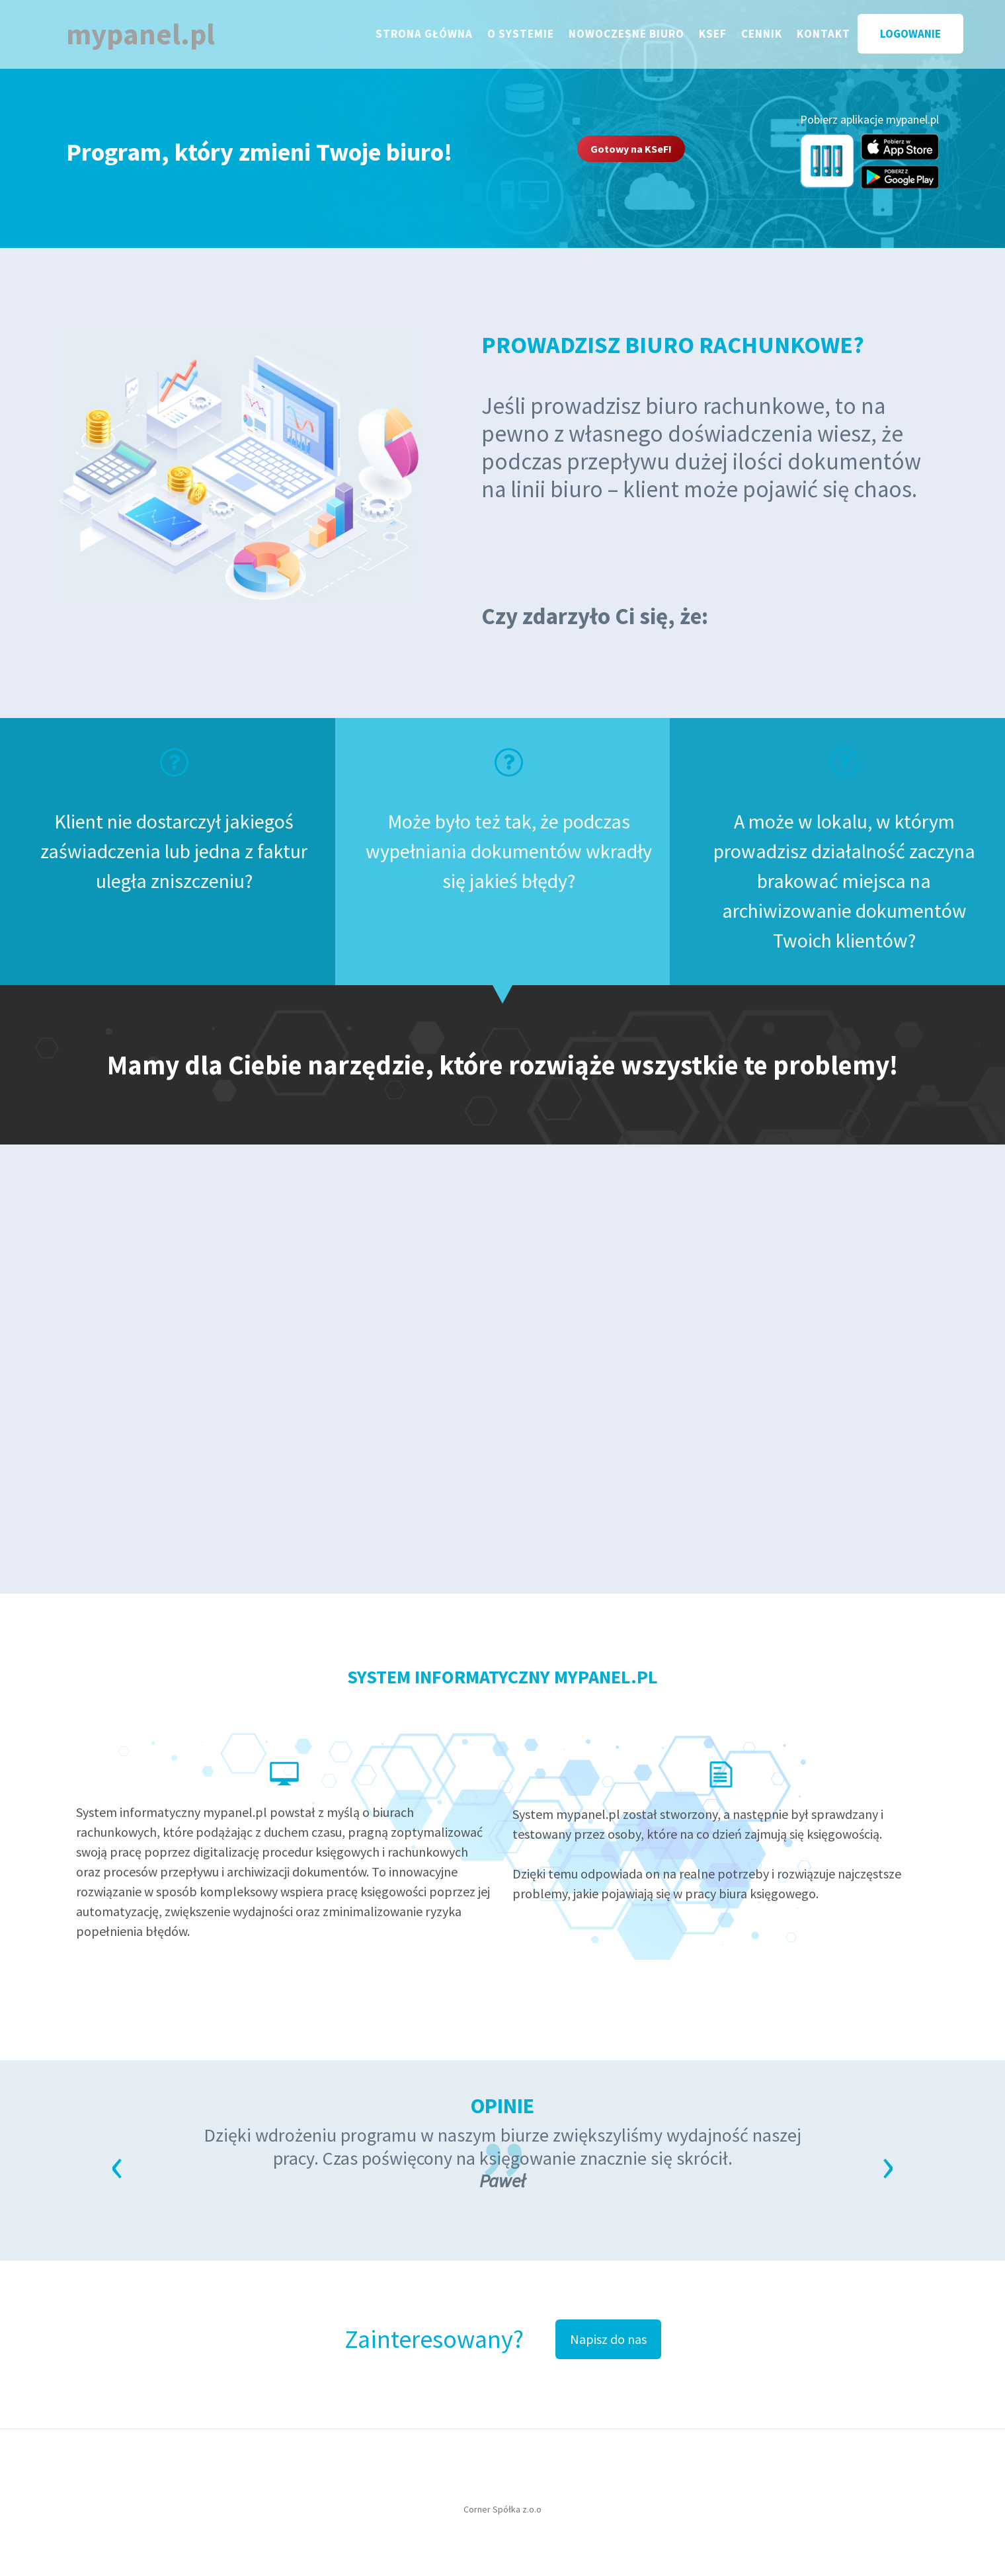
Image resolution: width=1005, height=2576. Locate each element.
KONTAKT (835, 36)
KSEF (725, 36)
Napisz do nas (608, 2339)
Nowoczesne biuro (638, 36)
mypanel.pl (148, 37)
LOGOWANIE (922, 37)
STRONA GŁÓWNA (436, 36)
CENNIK (773, 36)
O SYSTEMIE (532, 36)
